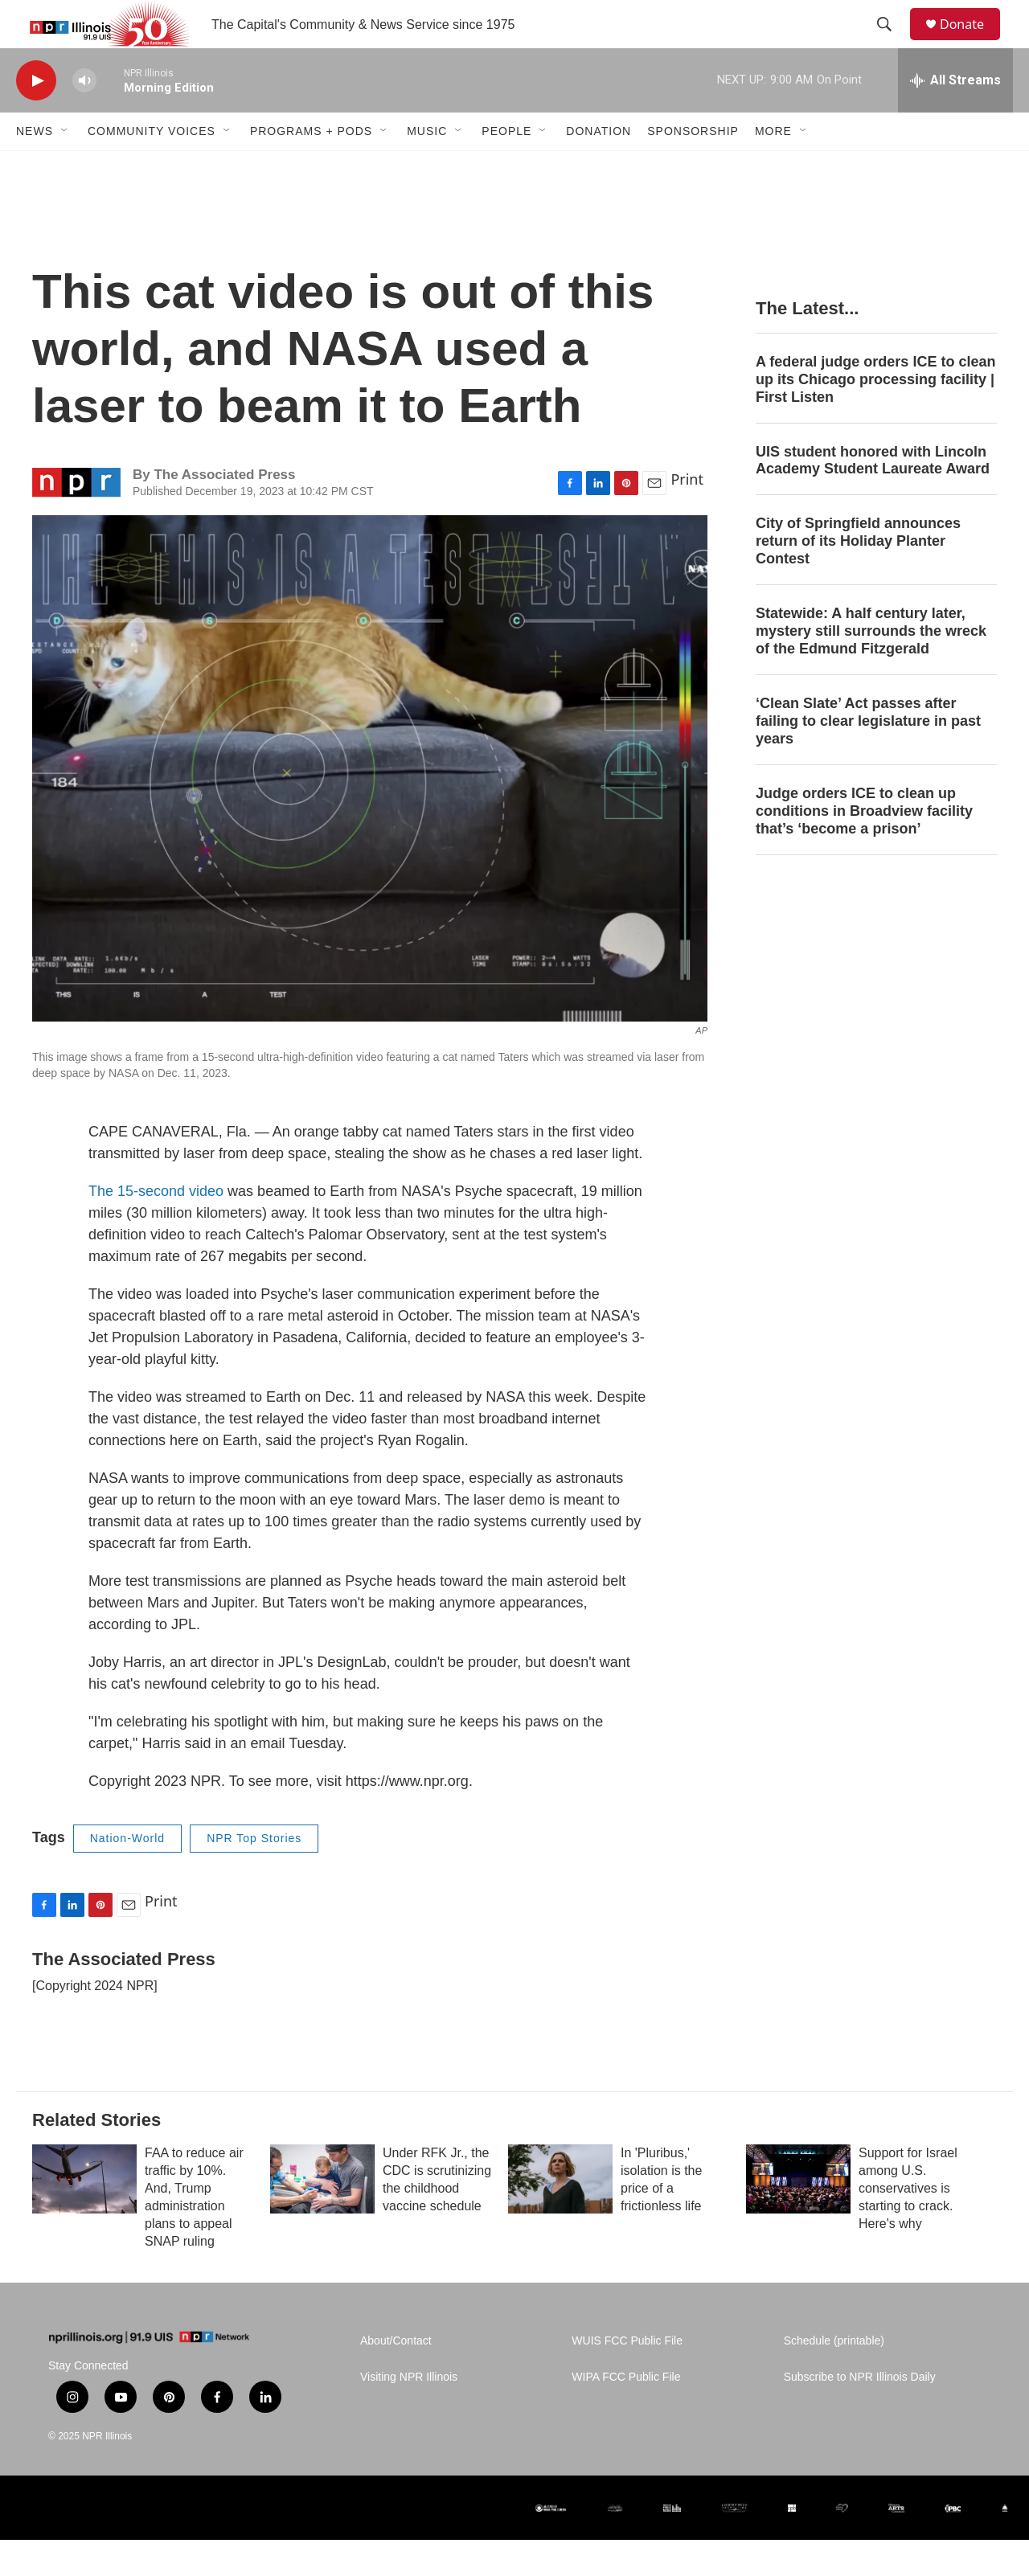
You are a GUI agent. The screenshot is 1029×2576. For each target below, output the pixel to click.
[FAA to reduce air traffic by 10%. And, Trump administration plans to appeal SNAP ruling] (84, 2215)
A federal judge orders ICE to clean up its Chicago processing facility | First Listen (875, 415)
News (34, 167)
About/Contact (396, 2377)
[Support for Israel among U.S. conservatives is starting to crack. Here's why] (798, 2215)
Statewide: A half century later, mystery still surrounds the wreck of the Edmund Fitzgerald (871, 667)
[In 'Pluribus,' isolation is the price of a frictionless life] (560, 2215)
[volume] (84, 117)
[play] (36, 117)
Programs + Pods (311, 167)
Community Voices (151, 167)
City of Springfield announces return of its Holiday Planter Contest (858, 577)
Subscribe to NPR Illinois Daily (860, 2413)
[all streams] (955, 116)
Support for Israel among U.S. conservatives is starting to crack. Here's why (908, 2224)
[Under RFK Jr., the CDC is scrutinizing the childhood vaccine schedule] (322, 2215)
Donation (598, 167)
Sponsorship (693, 167)
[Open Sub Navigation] (65, 167)
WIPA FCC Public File (626, 2413)
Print (686, 515)
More (773, 167)
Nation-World (127, 1874)
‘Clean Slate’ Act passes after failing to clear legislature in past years (868, 757)
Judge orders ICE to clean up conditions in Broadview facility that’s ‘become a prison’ (864, 847)
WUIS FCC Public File (627, 2377)
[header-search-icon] (891, 42)
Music (427, 167)
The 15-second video (155, 1227)
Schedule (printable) (834, 2377)
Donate (972, 42)
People (506, 167)
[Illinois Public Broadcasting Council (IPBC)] (953, 2544)
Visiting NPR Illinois (408, 2413)
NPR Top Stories (254, 1874)
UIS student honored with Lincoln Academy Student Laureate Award (873, 497)
